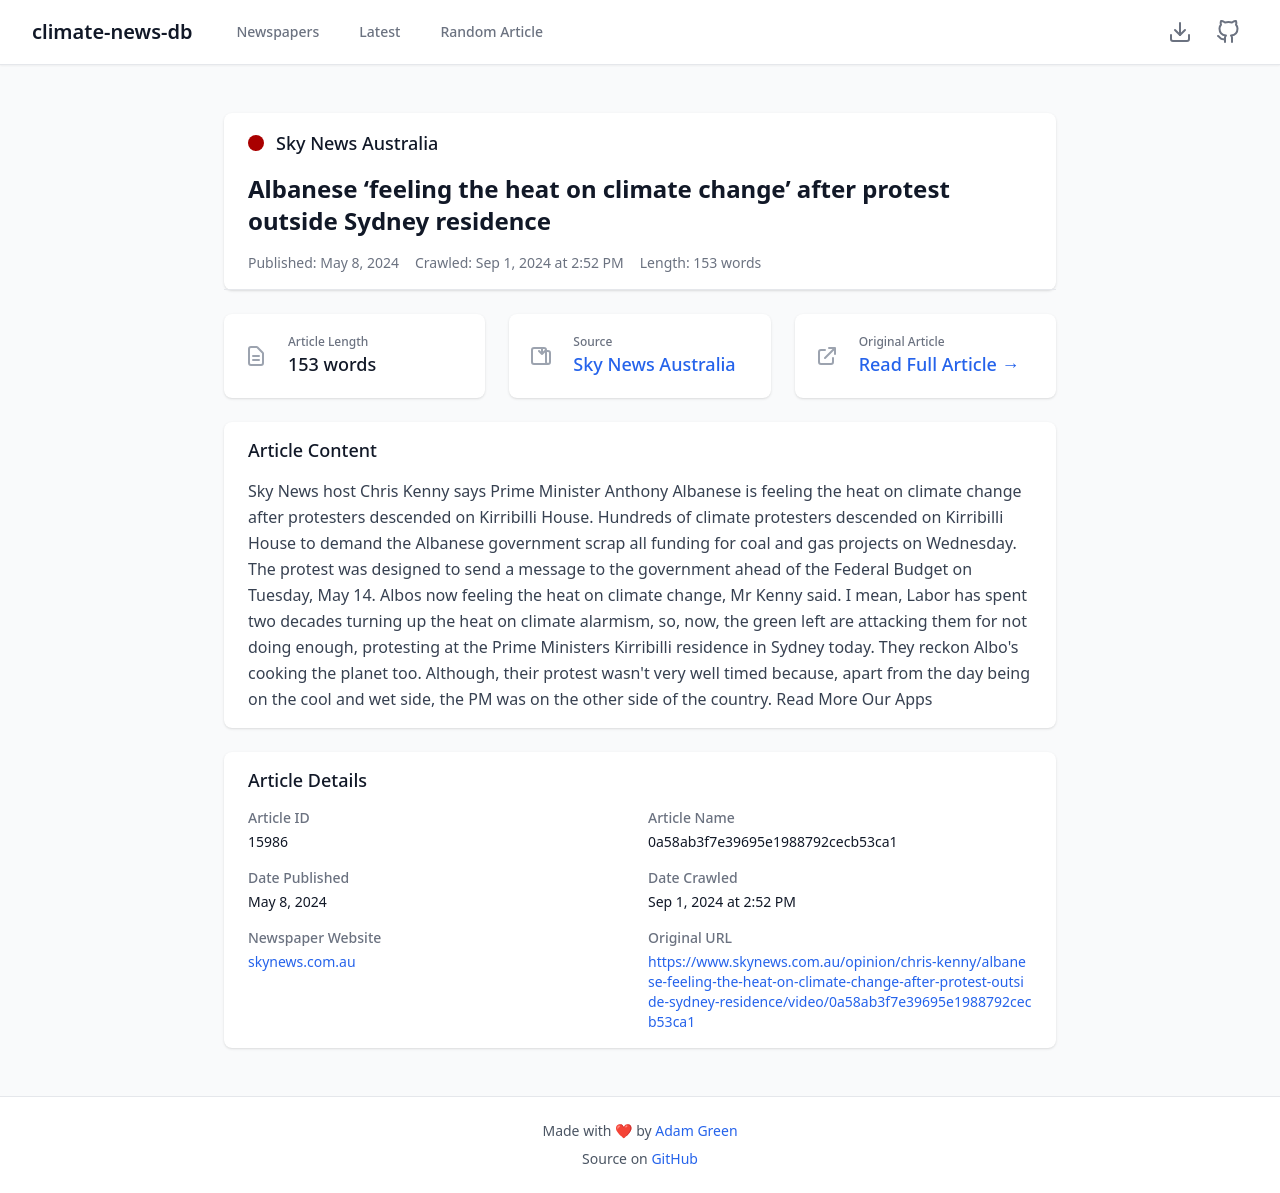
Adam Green (696, 1130)
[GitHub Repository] (1228, 32)
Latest (379, 31)
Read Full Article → (939, 364)
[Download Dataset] (1180, 32)
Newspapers (277, 31)
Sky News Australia (654, 364)
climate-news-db (112, 31)
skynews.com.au (302, 961)
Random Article (491, 31)
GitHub (674, 1158)
